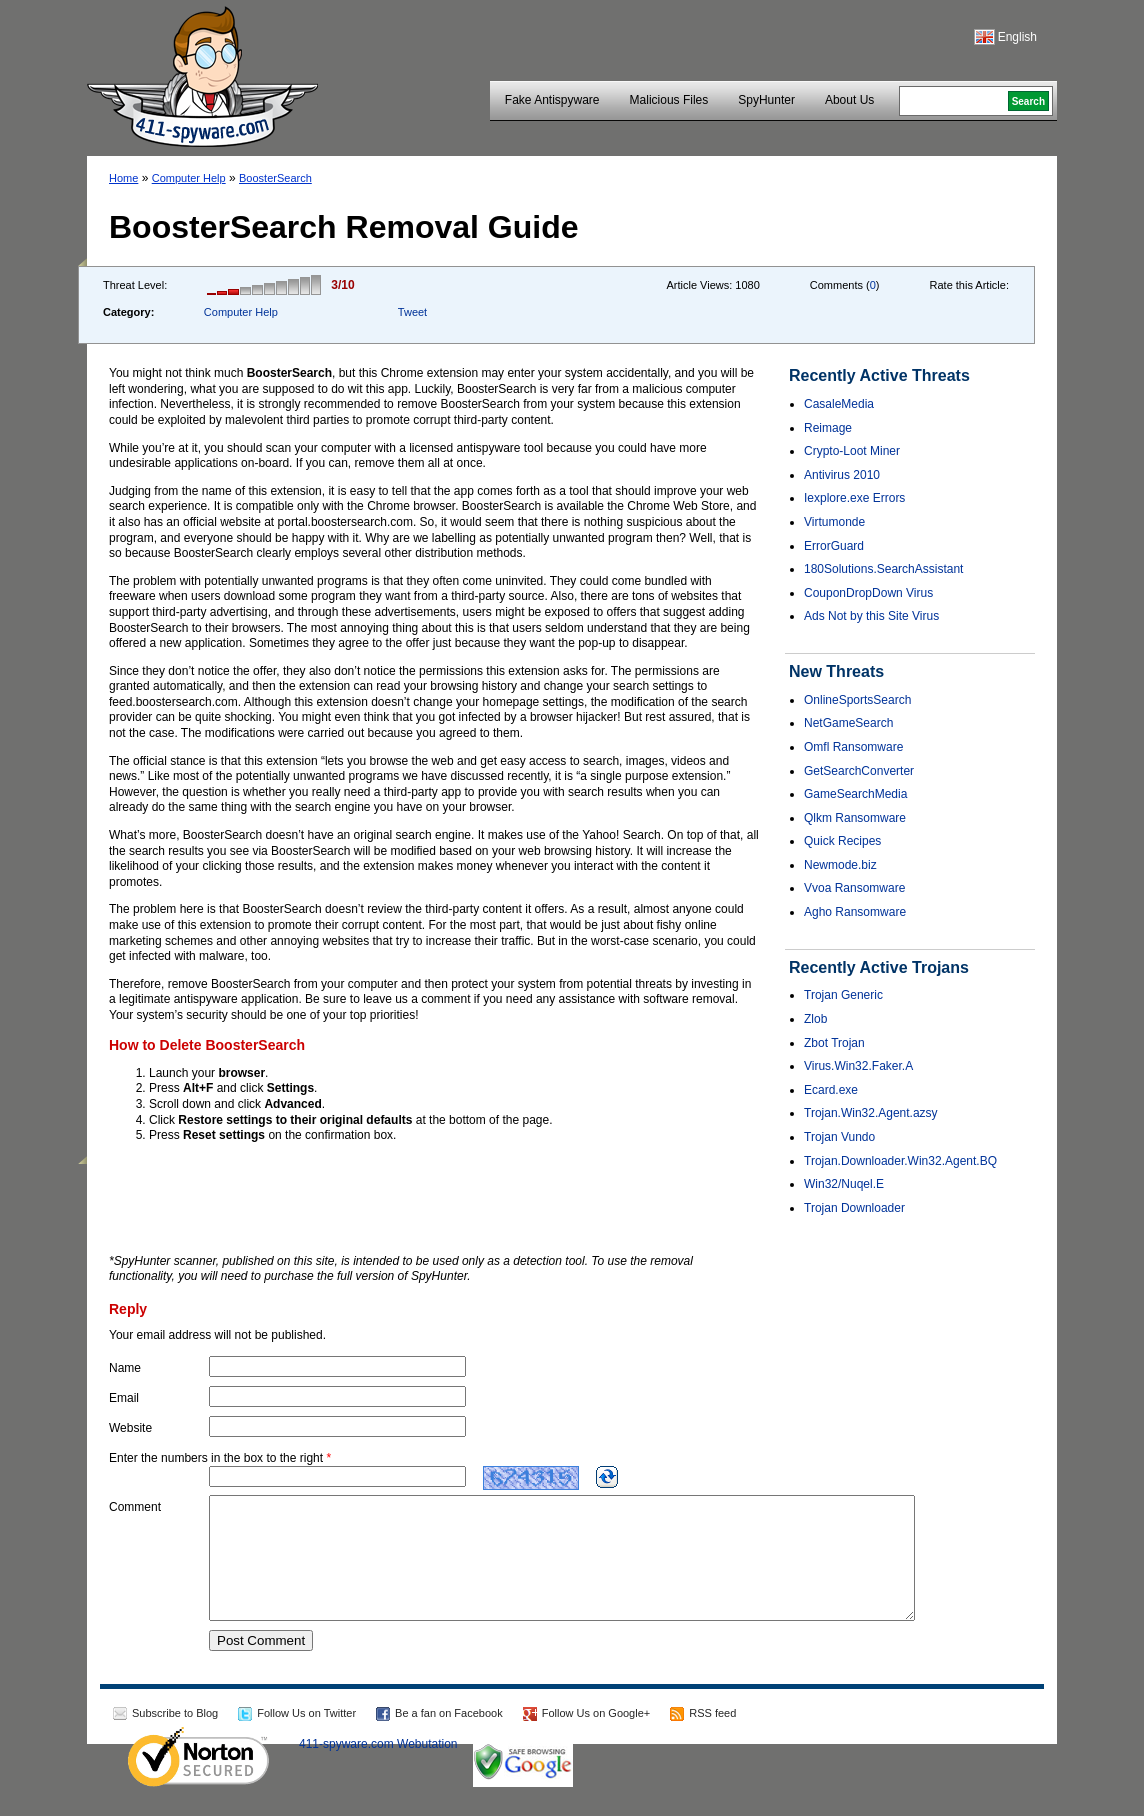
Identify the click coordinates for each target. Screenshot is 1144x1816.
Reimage (828, 428)
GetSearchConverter (859, 771)
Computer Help (189, 178)
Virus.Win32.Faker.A (858, 1066)
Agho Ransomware (855, 912)
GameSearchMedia (855, 794)
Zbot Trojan (834, 1043)
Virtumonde (834, 522)
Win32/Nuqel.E (844, 1184)
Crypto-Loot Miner (852, 451)
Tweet (412, 312)
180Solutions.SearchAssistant (883, 569)
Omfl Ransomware (853, 747)
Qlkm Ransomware (855, 818)
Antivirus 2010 (842, 475)
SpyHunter (766, 100)
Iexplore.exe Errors (854, 498)
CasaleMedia (839, 404)
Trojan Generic (843, 995)
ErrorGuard (834, 546)
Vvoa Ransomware (854, 888)
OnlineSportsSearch (857, 700)
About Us (849, 100)
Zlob (815, 1019)
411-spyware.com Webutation (378, 1768)
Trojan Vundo (839, 1137)
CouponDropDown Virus (868, 593)
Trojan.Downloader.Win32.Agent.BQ (900, 1161)
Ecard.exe (831, 1090)
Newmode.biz (840, 865)
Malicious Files (669, 100)
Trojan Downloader (854, 1208)
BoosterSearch (275, 178)
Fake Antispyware (552, 100)
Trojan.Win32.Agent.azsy (871, 1113)
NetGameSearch (848, 723)
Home (123, 178)
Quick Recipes (842, 841)
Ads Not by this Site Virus (871, 616)
